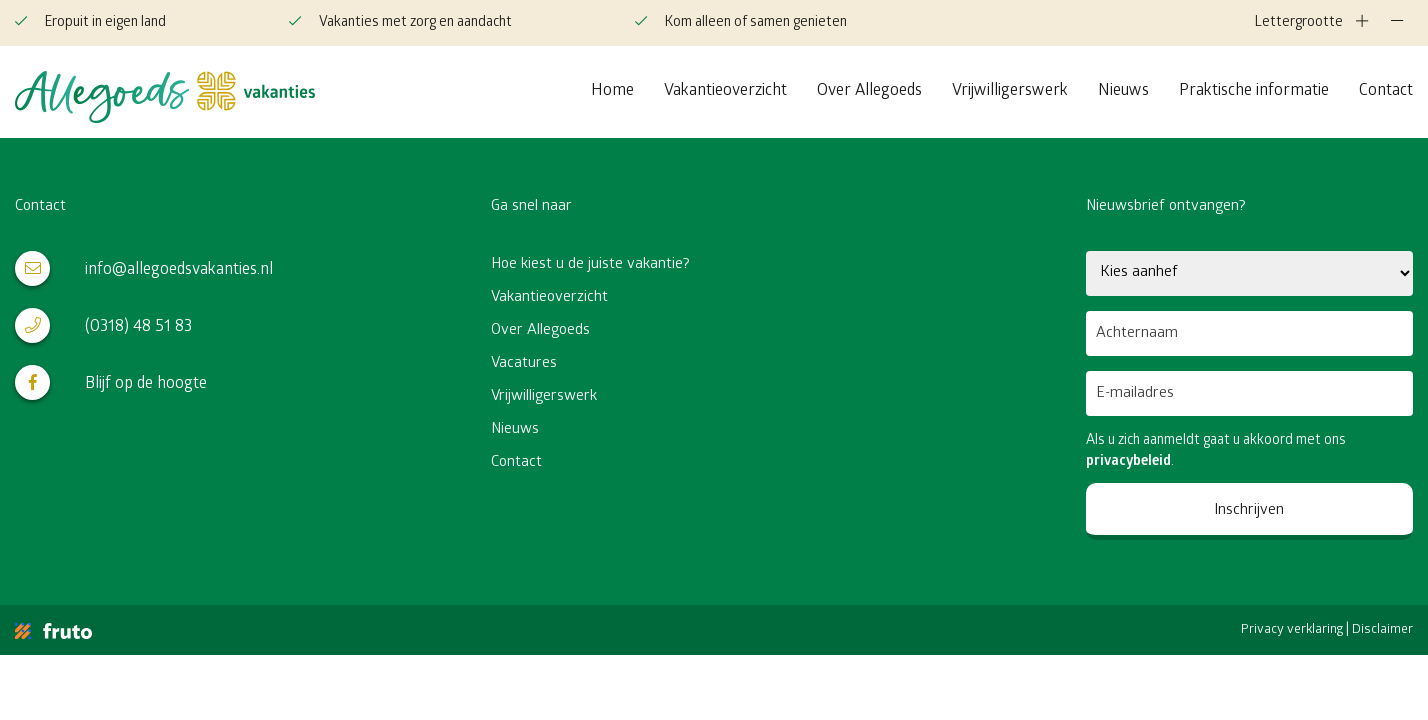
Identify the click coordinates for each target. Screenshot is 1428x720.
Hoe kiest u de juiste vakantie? (590, 265)
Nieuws (1123, 91)
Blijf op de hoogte (111, 382)
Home (612, 91)
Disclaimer (1382, 630)
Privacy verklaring (1292, 630)
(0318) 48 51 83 (103, 325)
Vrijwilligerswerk (1010, 91)
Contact (1386, 91)
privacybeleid (1128, 462)
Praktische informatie (1254, 91)
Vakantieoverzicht (725, 91)
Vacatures (524, 364)
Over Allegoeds (869, 91)
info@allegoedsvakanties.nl (144, 268)
